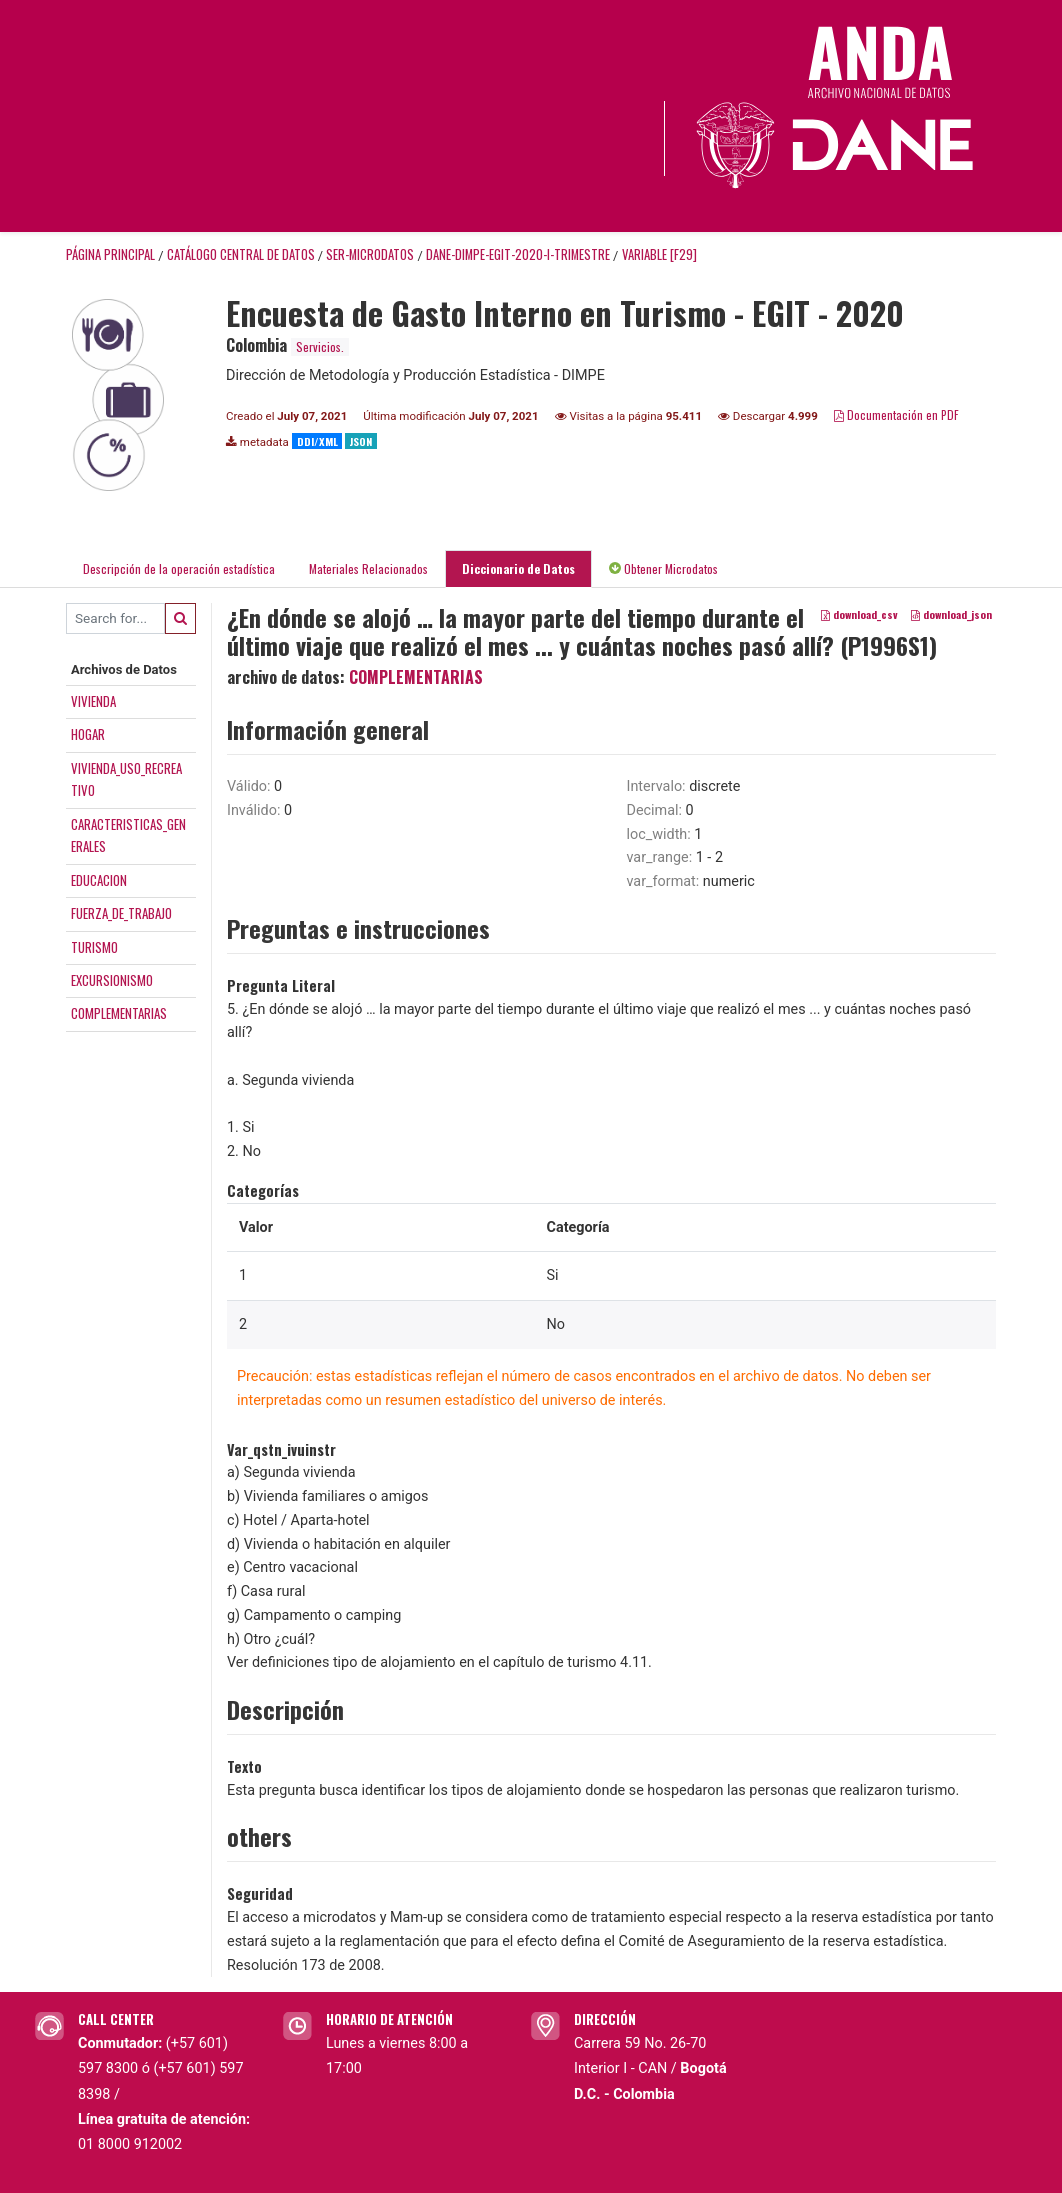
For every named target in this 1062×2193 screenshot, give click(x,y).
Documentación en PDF (896, 414)
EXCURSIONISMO (112, 980)
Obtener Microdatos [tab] (663, 568)
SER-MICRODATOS (370, 254)
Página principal (110, 254)
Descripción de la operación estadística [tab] (179, 568)
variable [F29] (659, 254)
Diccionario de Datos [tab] (518, 568)
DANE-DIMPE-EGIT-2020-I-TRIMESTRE (518, 254)
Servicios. (320, 346)
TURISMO (94, 947)
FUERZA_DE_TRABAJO (121, 913)
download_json (951, 614)
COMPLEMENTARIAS (119, 1013)
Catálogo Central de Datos (241, 254)
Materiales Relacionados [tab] (368, 568)
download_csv (859, 614)
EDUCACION (99, 880)
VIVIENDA (93, 701)
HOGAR (88, 734)
